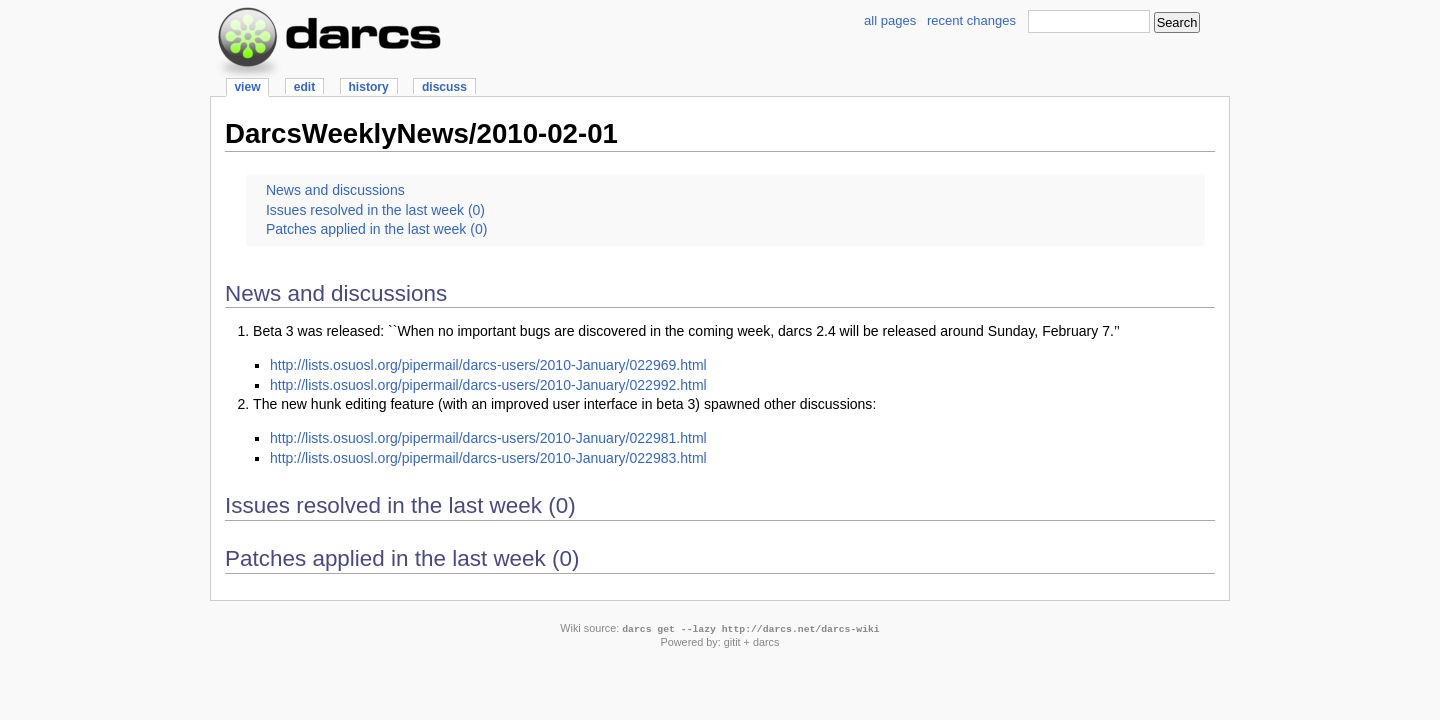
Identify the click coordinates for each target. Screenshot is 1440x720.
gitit (732, 642)
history (368, 87)
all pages (890, 20)
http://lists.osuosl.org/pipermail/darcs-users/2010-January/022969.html (488, 365)
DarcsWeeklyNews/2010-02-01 (421, 133)
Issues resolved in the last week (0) (375, 210)
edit (304, 87)
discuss (444, 87)
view (247, 87)
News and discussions (335, 190)
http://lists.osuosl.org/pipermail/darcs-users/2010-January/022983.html (488, 458)
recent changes (971, 20)
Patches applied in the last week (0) (377, 229)
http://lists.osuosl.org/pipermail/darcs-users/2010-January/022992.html (488, 385)
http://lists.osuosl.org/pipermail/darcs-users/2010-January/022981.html (488, 438)
